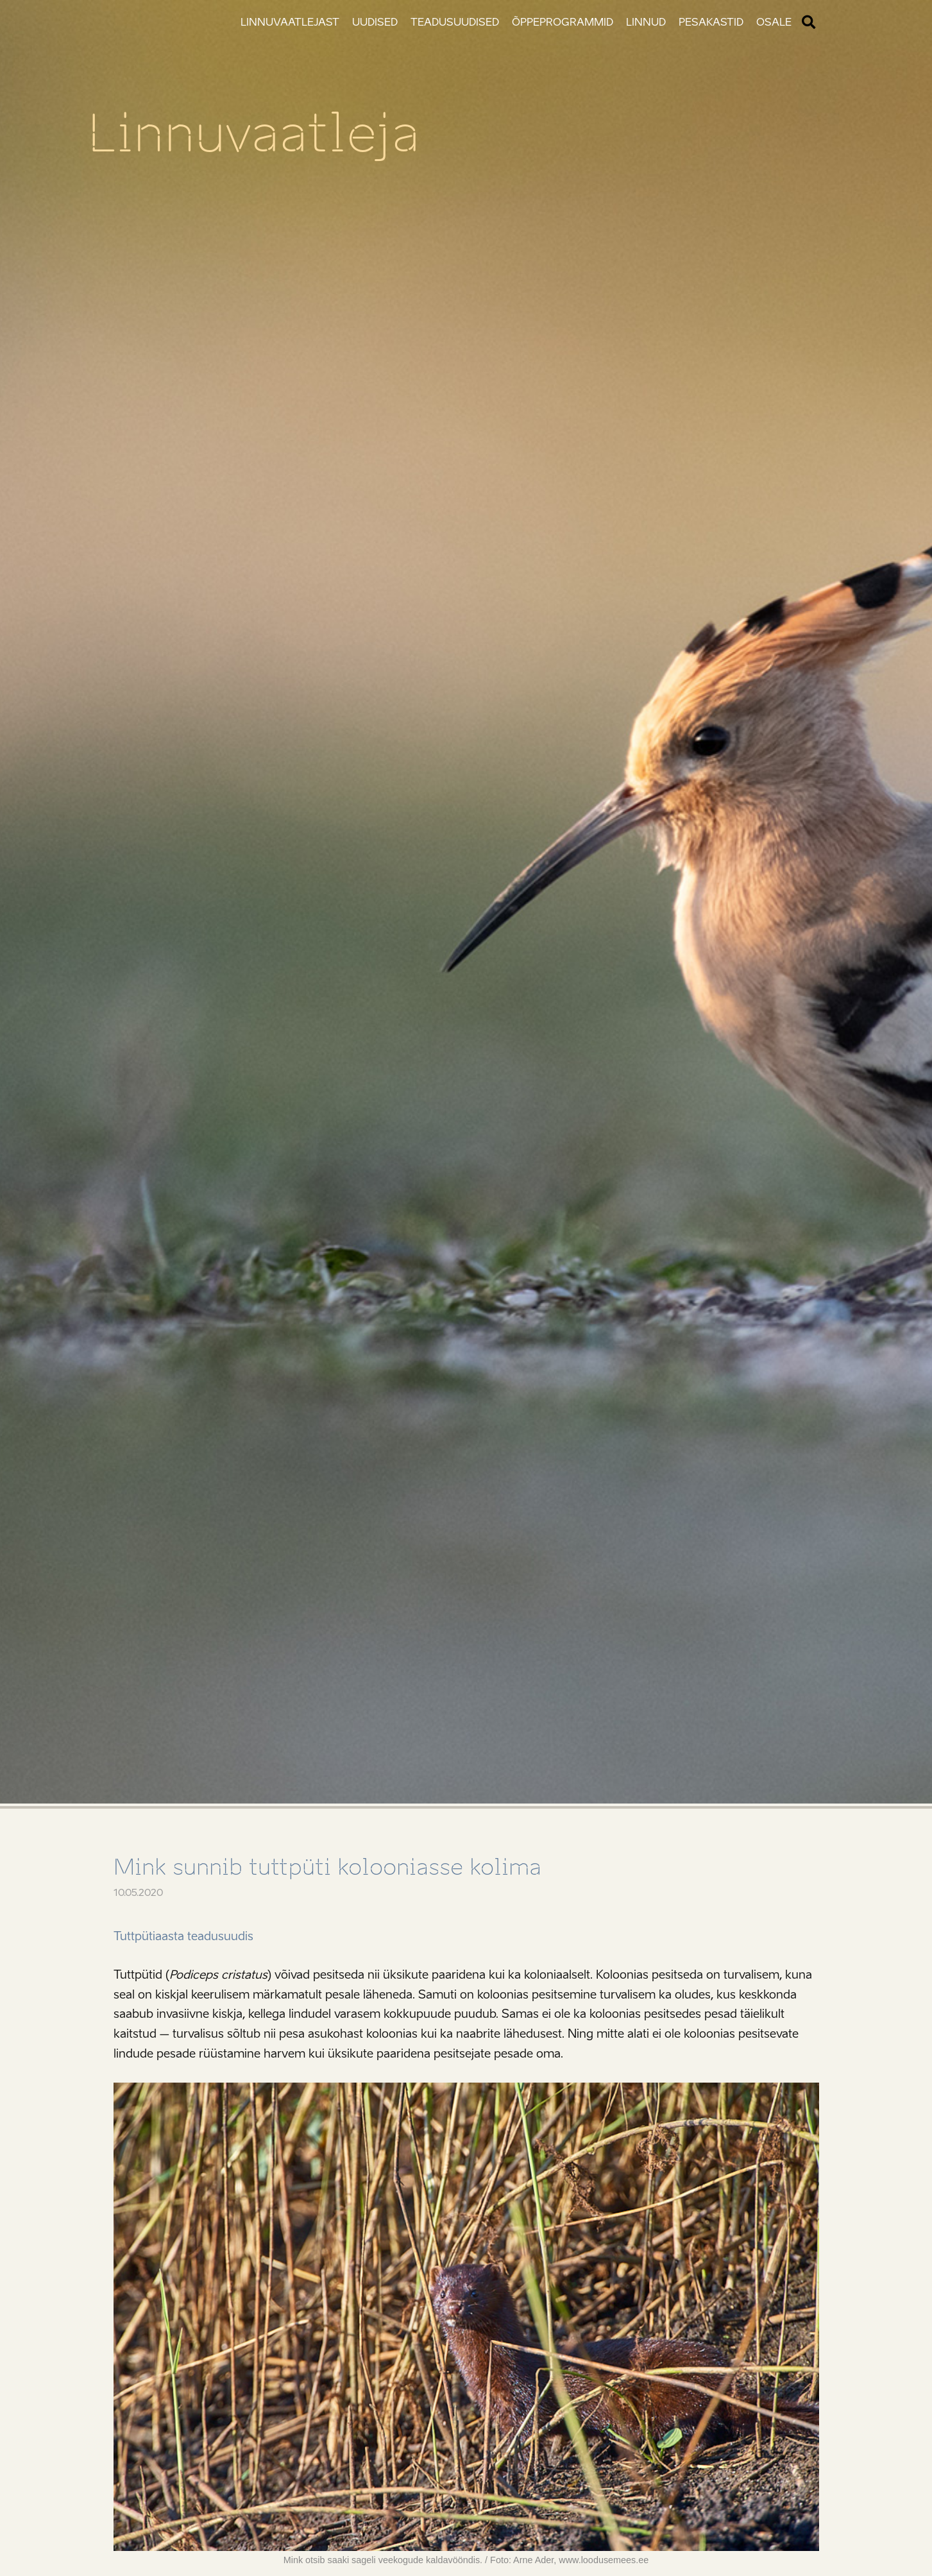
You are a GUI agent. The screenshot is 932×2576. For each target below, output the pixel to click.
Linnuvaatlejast (290, 22)
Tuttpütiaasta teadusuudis (183, 1936)
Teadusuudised (455, 22)
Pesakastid (711, 22)
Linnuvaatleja (253, 133)
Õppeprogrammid (562, 22)
